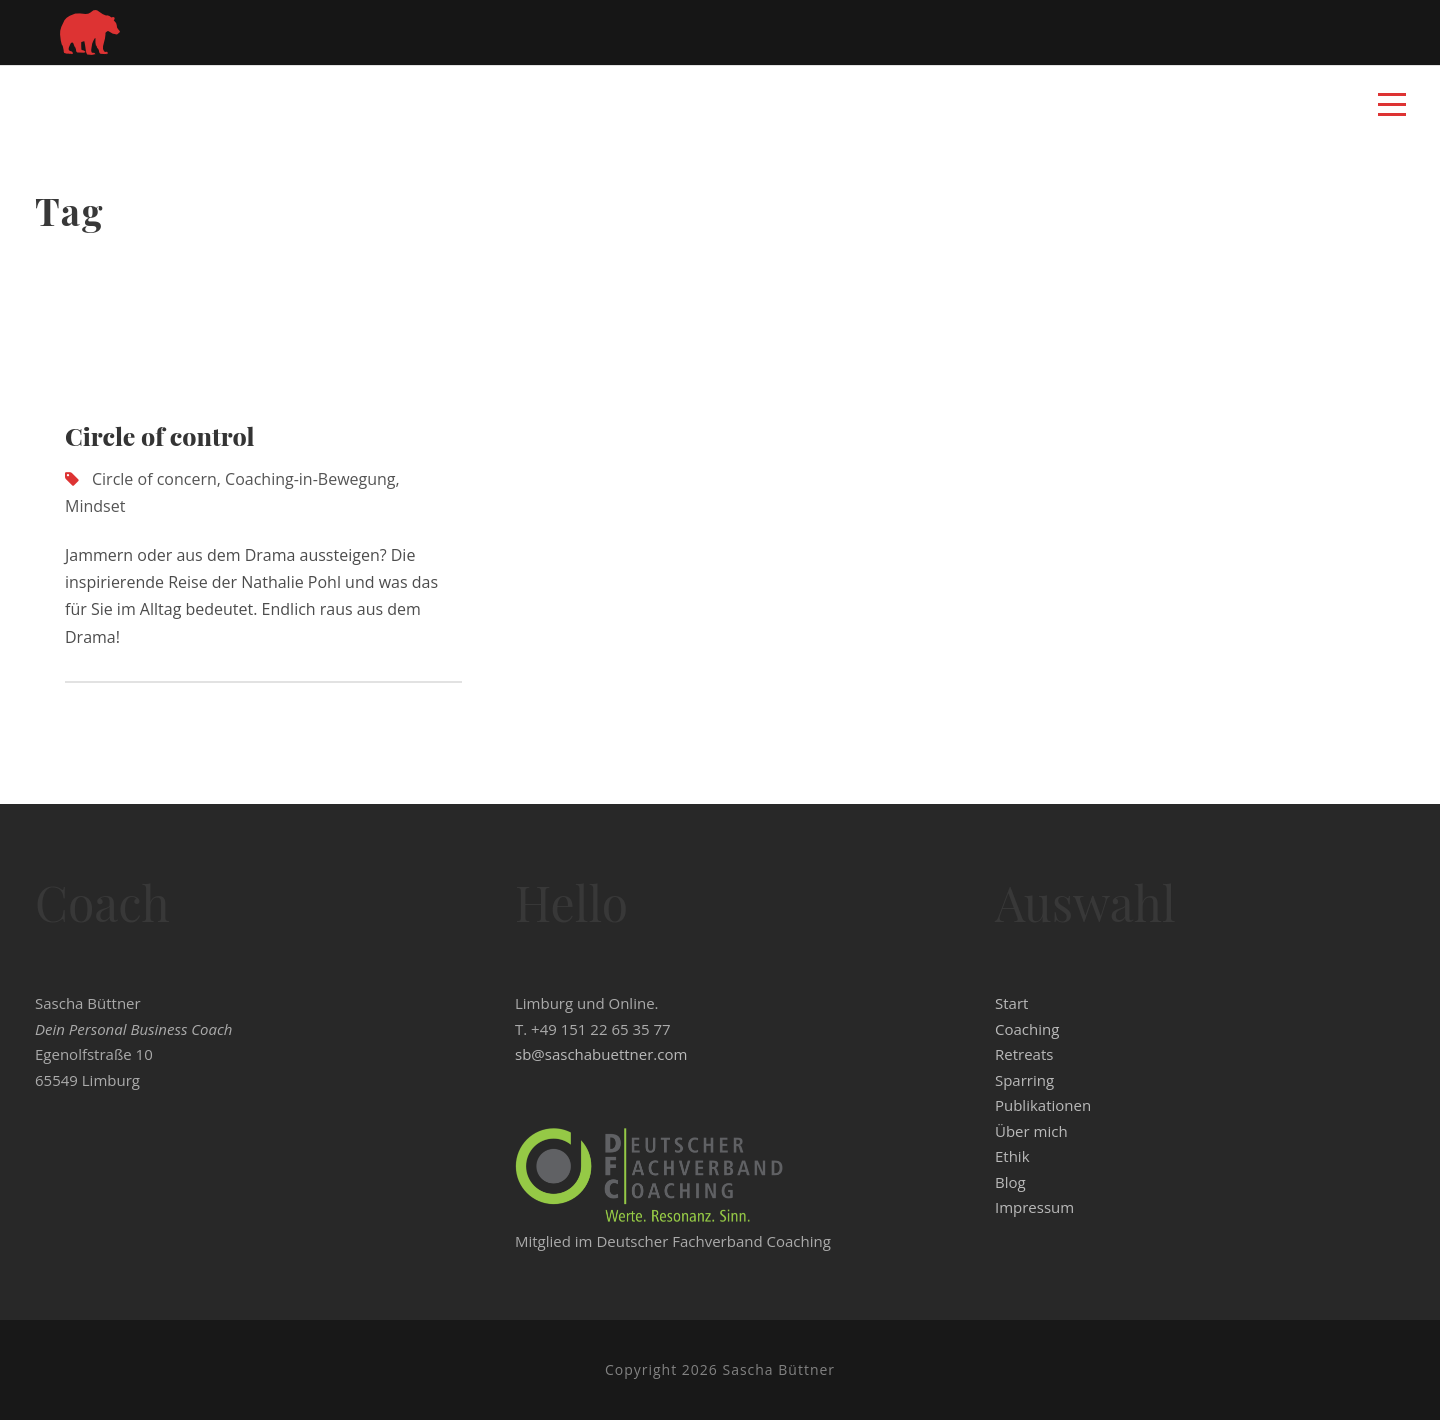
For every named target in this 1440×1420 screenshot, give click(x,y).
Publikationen (1043, 1105)
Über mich (1031, 1131)
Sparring (1024, 1080)
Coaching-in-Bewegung (310, 479)
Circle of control (159, 435)
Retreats (1024, 1054)
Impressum (1034, 1207)
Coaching (1027, 1029)
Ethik (1012, 1156)
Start (1011, 1003)
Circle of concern (154, 479)
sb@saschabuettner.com (601, 1054)
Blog (1010, 1182)
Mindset (95, 506)
